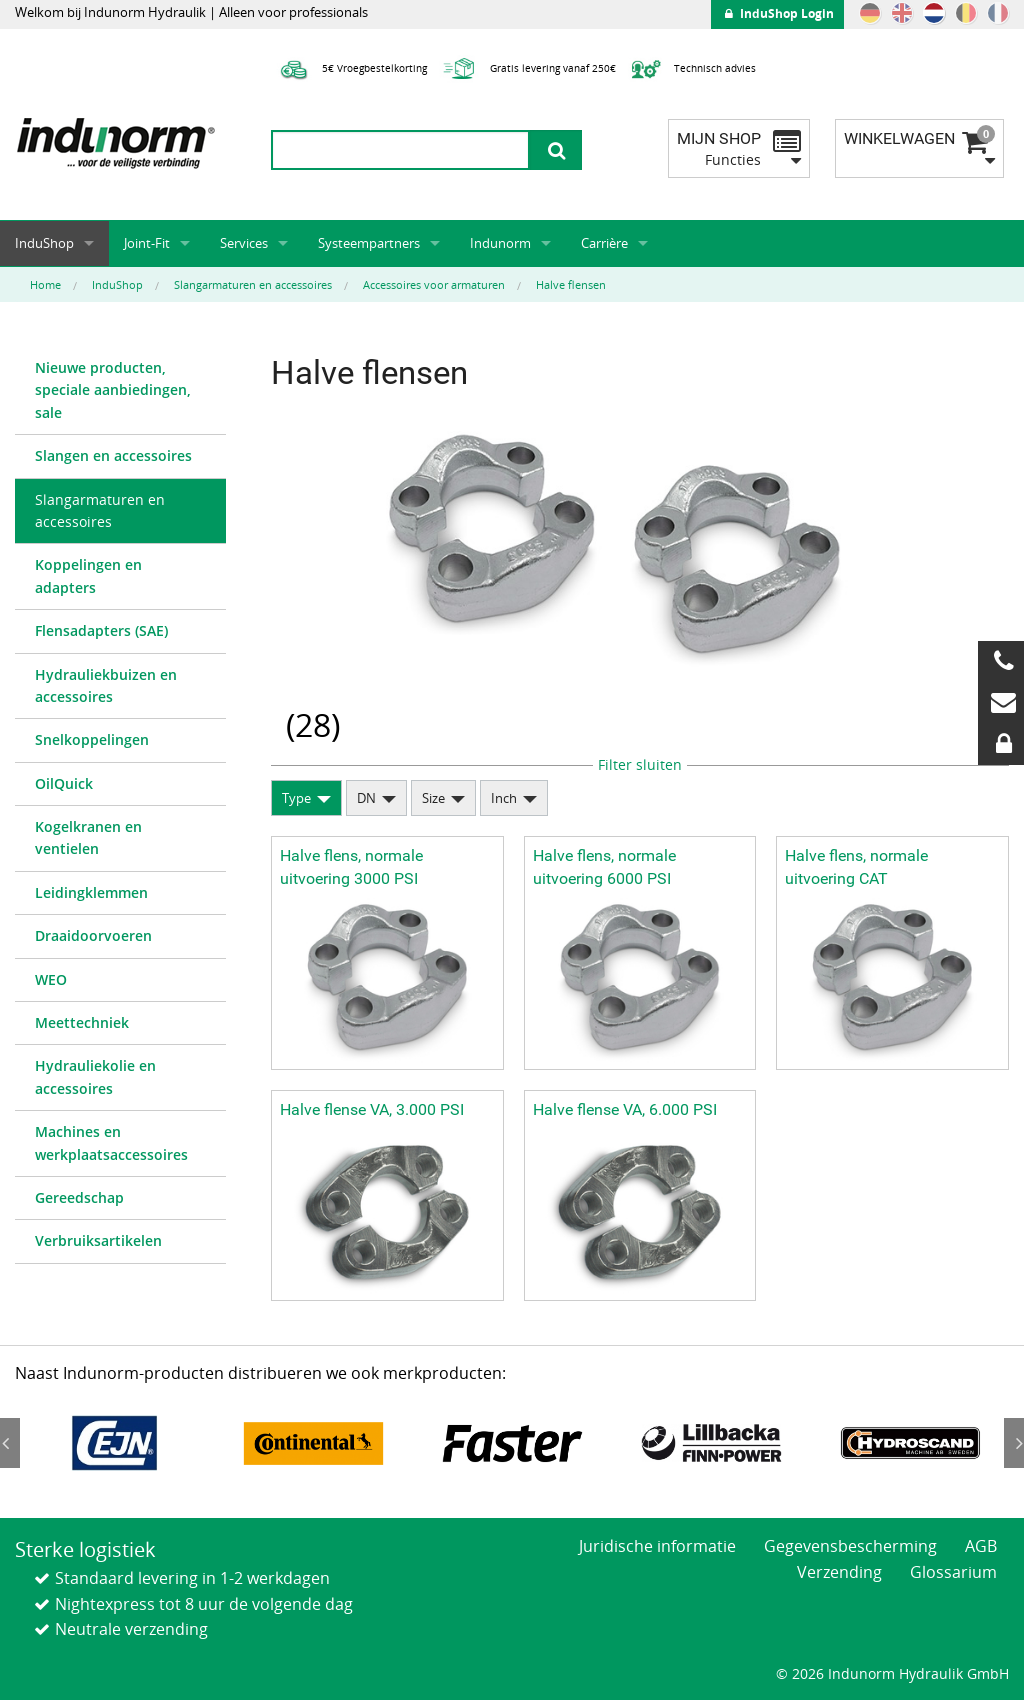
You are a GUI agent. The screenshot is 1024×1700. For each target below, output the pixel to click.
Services (244, 243)
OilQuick (64, 783)
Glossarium (953, 1572)
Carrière (604, 243)
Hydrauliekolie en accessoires (95, 1076)
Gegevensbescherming (850, 1546)
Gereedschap (79, 1197)
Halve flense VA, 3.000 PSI (372, 1109)
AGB (981, 1546)
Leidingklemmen (91, 892)
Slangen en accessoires (113, 455)
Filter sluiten (640, 764)
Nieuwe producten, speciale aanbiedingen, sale (113, 390)
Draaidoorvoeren (93, 935)
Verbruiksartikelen (98, 1240)
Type (296, 798)
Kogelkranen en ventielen (88, 837)
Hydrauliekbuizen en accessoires (106, 685)
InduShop (44, 243)
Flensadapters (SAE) (101, 630)
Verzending (839, 1572)
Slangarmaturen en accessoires (100, 510)
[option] (114, 1444)
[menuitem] (120, 391)
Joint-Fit (147, 243)
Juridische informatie (657, 1546)
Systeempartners (369, 243)
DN (366, 798)
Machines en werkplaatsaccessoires (111, 1142)
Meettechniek (82, 1022)
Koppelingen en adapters (88, 575)
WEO (51, 979)
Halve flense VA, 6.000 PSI (625, 1109)
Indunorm (500, 243)
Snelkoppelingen (92, 739)
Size (433, 798)
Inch (504, 798)
